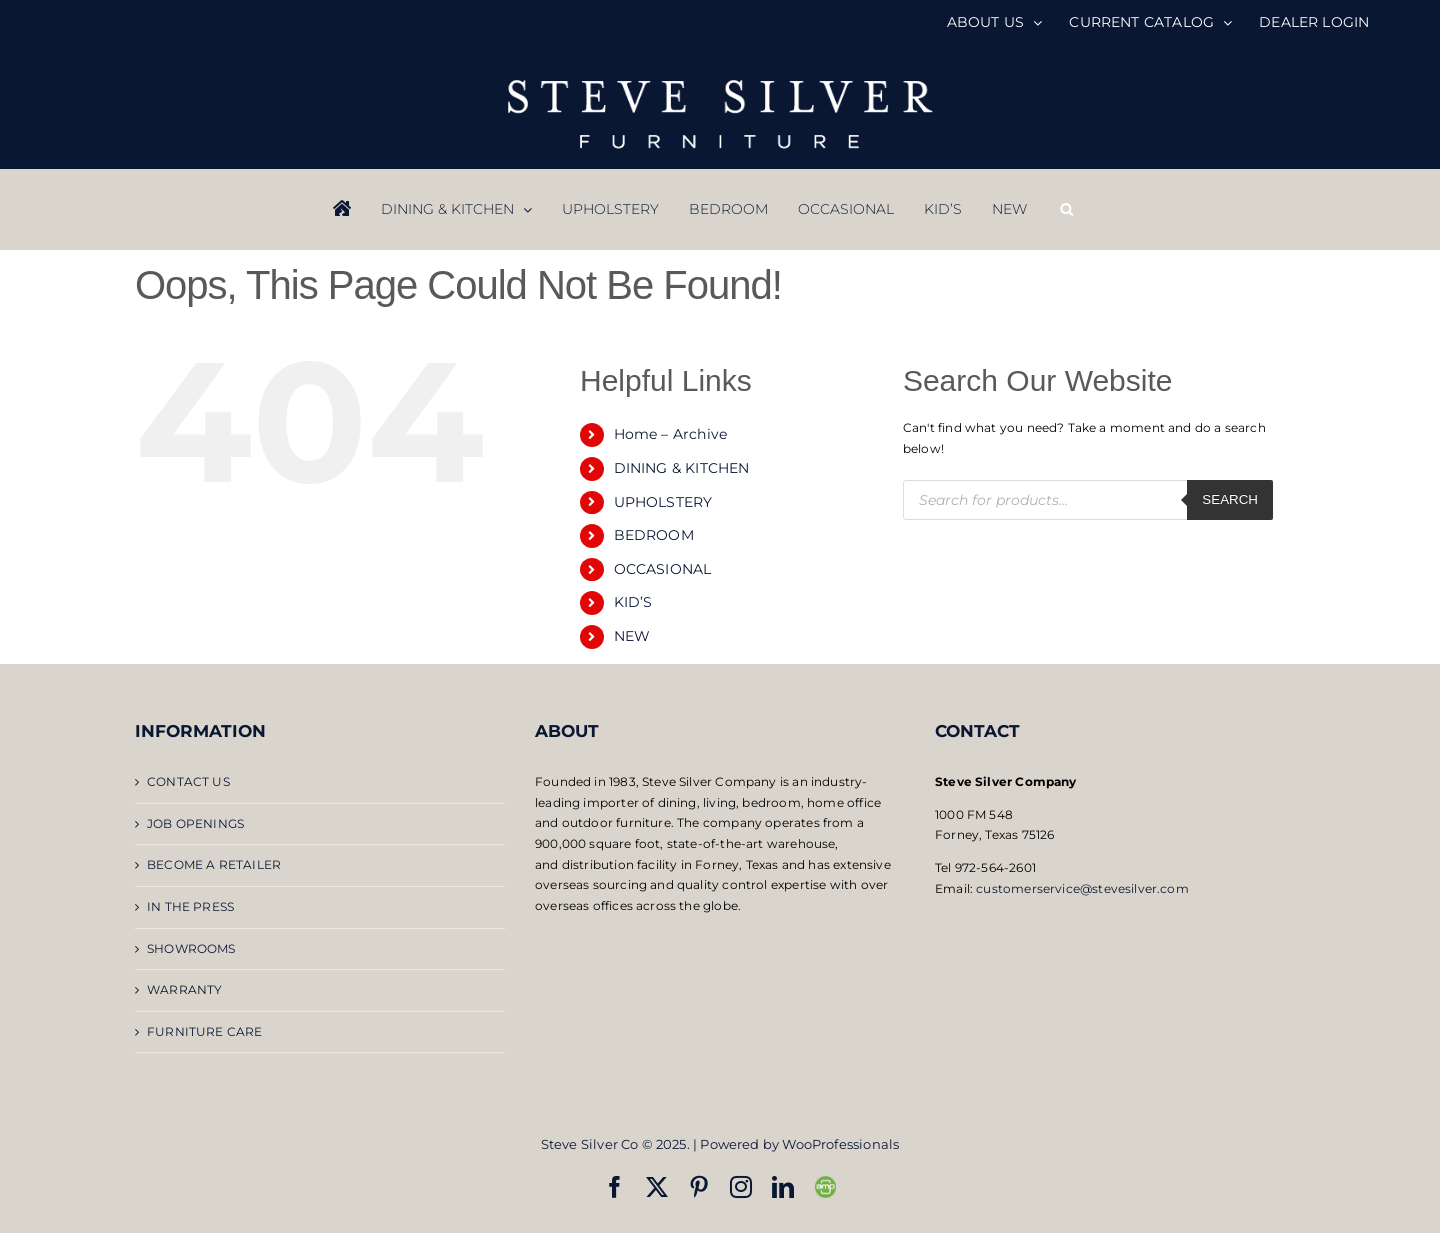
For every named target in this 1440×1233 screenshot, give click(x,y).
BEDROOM (654, 535)
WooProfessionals (840, 1144)
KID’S (633, 602)
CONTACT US (188, 781)
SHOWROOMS (191, 948)
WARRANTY (184, 989)
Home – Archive (671, 434)
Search (1230, 499)
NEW (632, 636)
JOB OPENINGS (195, 823)
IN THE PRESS (190, 906)
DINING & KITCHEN (682, 468)
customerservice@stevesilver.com (1082, 888)
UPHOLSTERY (663, 502)
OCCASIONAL (663, 569)
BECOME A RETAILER (214, 864)
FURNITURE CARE (205, 1031)
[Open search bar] (1067, 209)
